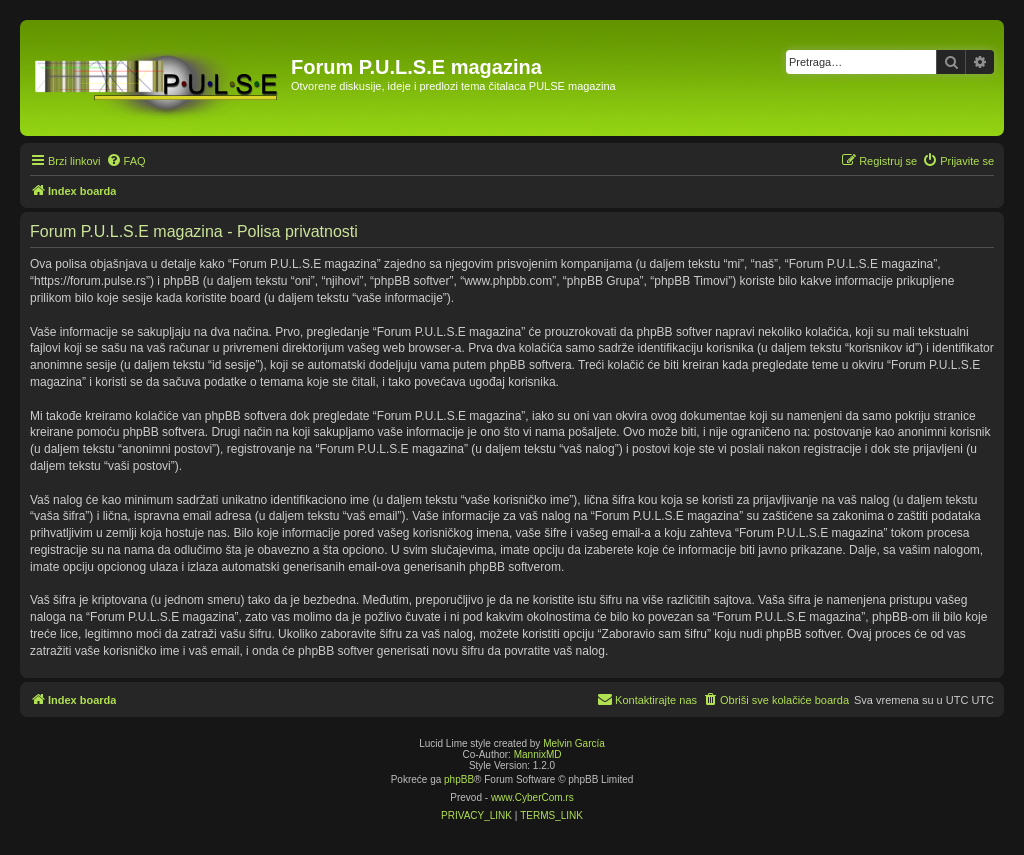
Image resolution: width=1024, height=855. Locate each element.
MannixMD (538, 754)
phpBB (459, 779)
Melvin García (574, 743)
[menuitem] (126, 161)
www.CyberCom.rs (532, 797)
